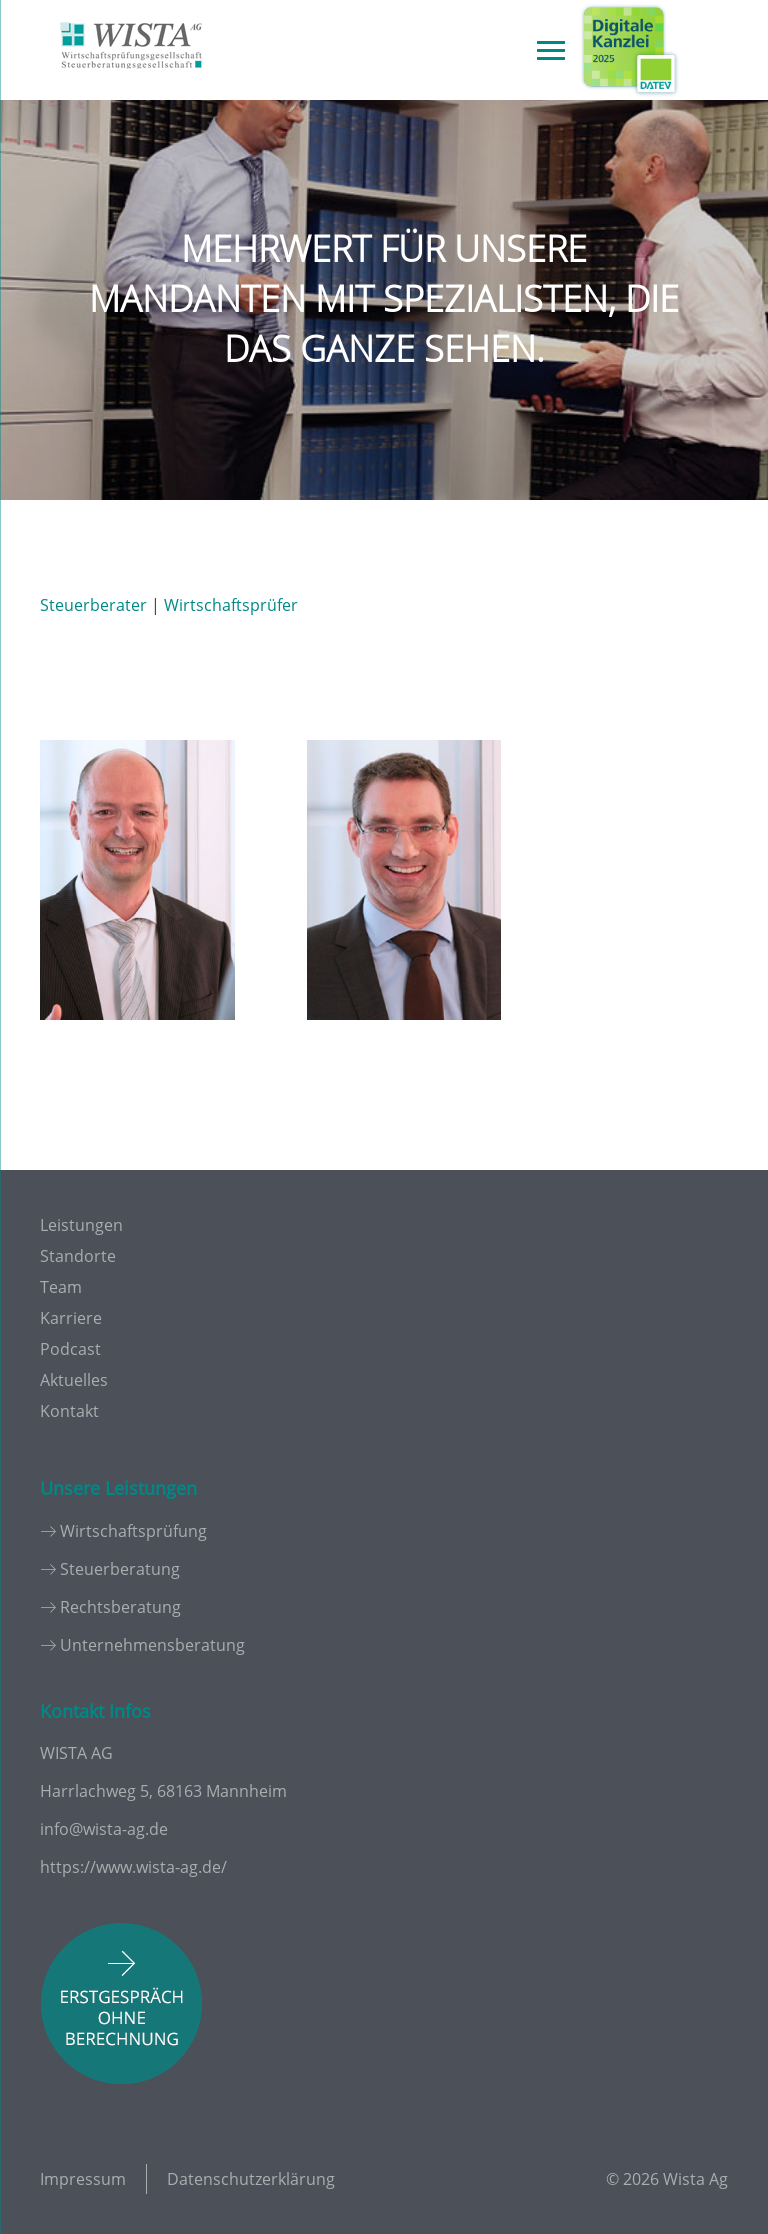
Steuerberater (93, 605)
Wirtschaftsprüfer (231, 605)
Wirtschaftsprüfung (133, 1531)
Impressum (83, 2179)
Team (61, 1287)
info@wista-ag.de (104, 1829)
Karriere (71, 1318)
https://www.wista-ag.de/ (133, 1867)
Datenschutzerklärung (251, 2179)
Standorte (78, 1256)
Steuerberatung (120, 1569)
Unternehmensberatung (152, 1645)
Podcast (70, 1349)
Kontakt (69, 1411)
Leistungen (81, 1225)
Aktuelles (74, 1380)
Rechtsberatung (120, 1607)
